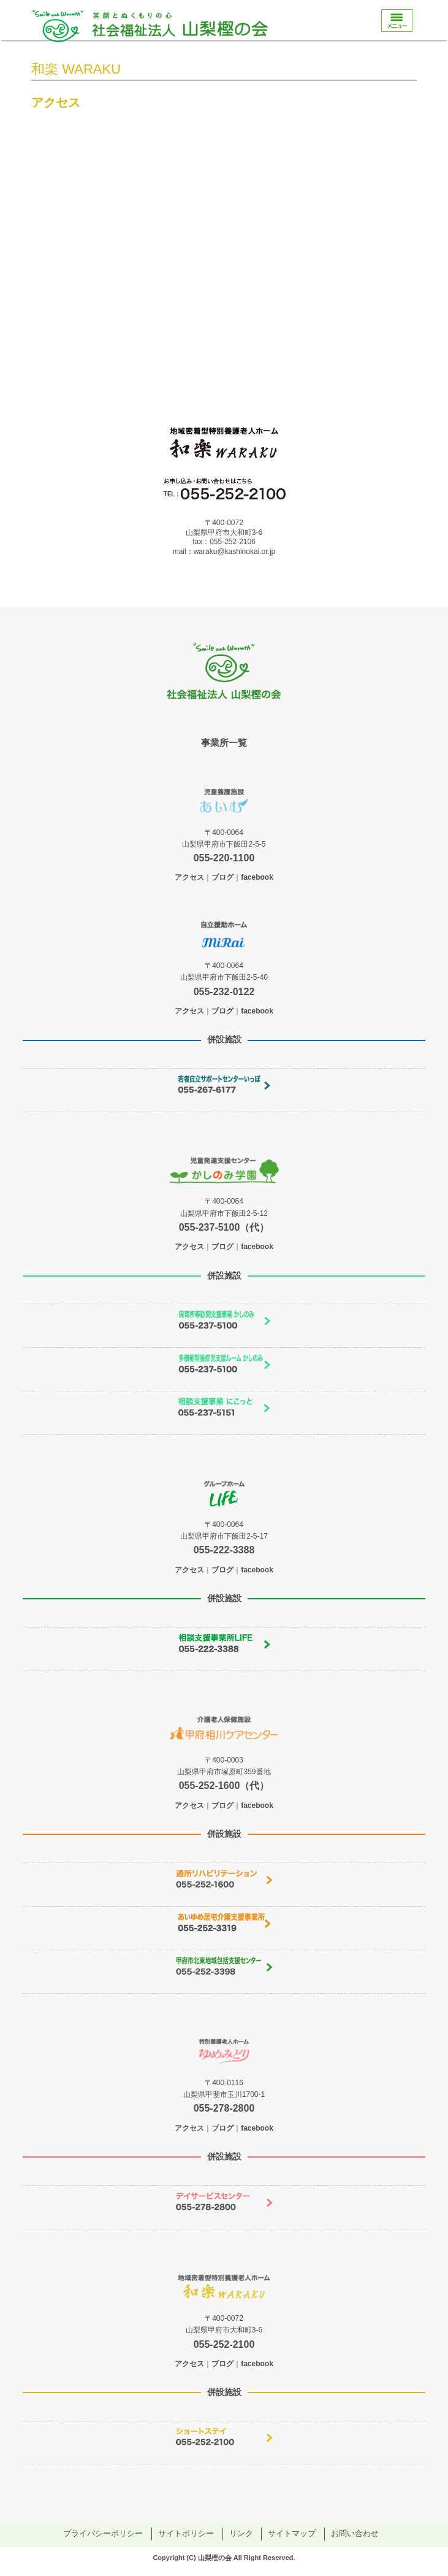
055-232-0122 (224, 991)
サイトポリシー (186, 2533)
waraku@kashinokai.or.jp (235, 551)
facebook (257, 877)
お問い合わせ (355, 2533)
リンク (241, 2533)
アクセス (189, 877)
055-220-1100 (224, 858)
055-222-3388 (224, 1550)
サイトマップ (292, 2533)
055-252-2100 (224, 2344)
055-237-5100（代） (224, 1227)
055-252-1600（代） (224, 1785)
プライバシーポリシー (103, 2533)
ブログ (222, 877)
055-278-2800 (224, 2108)
